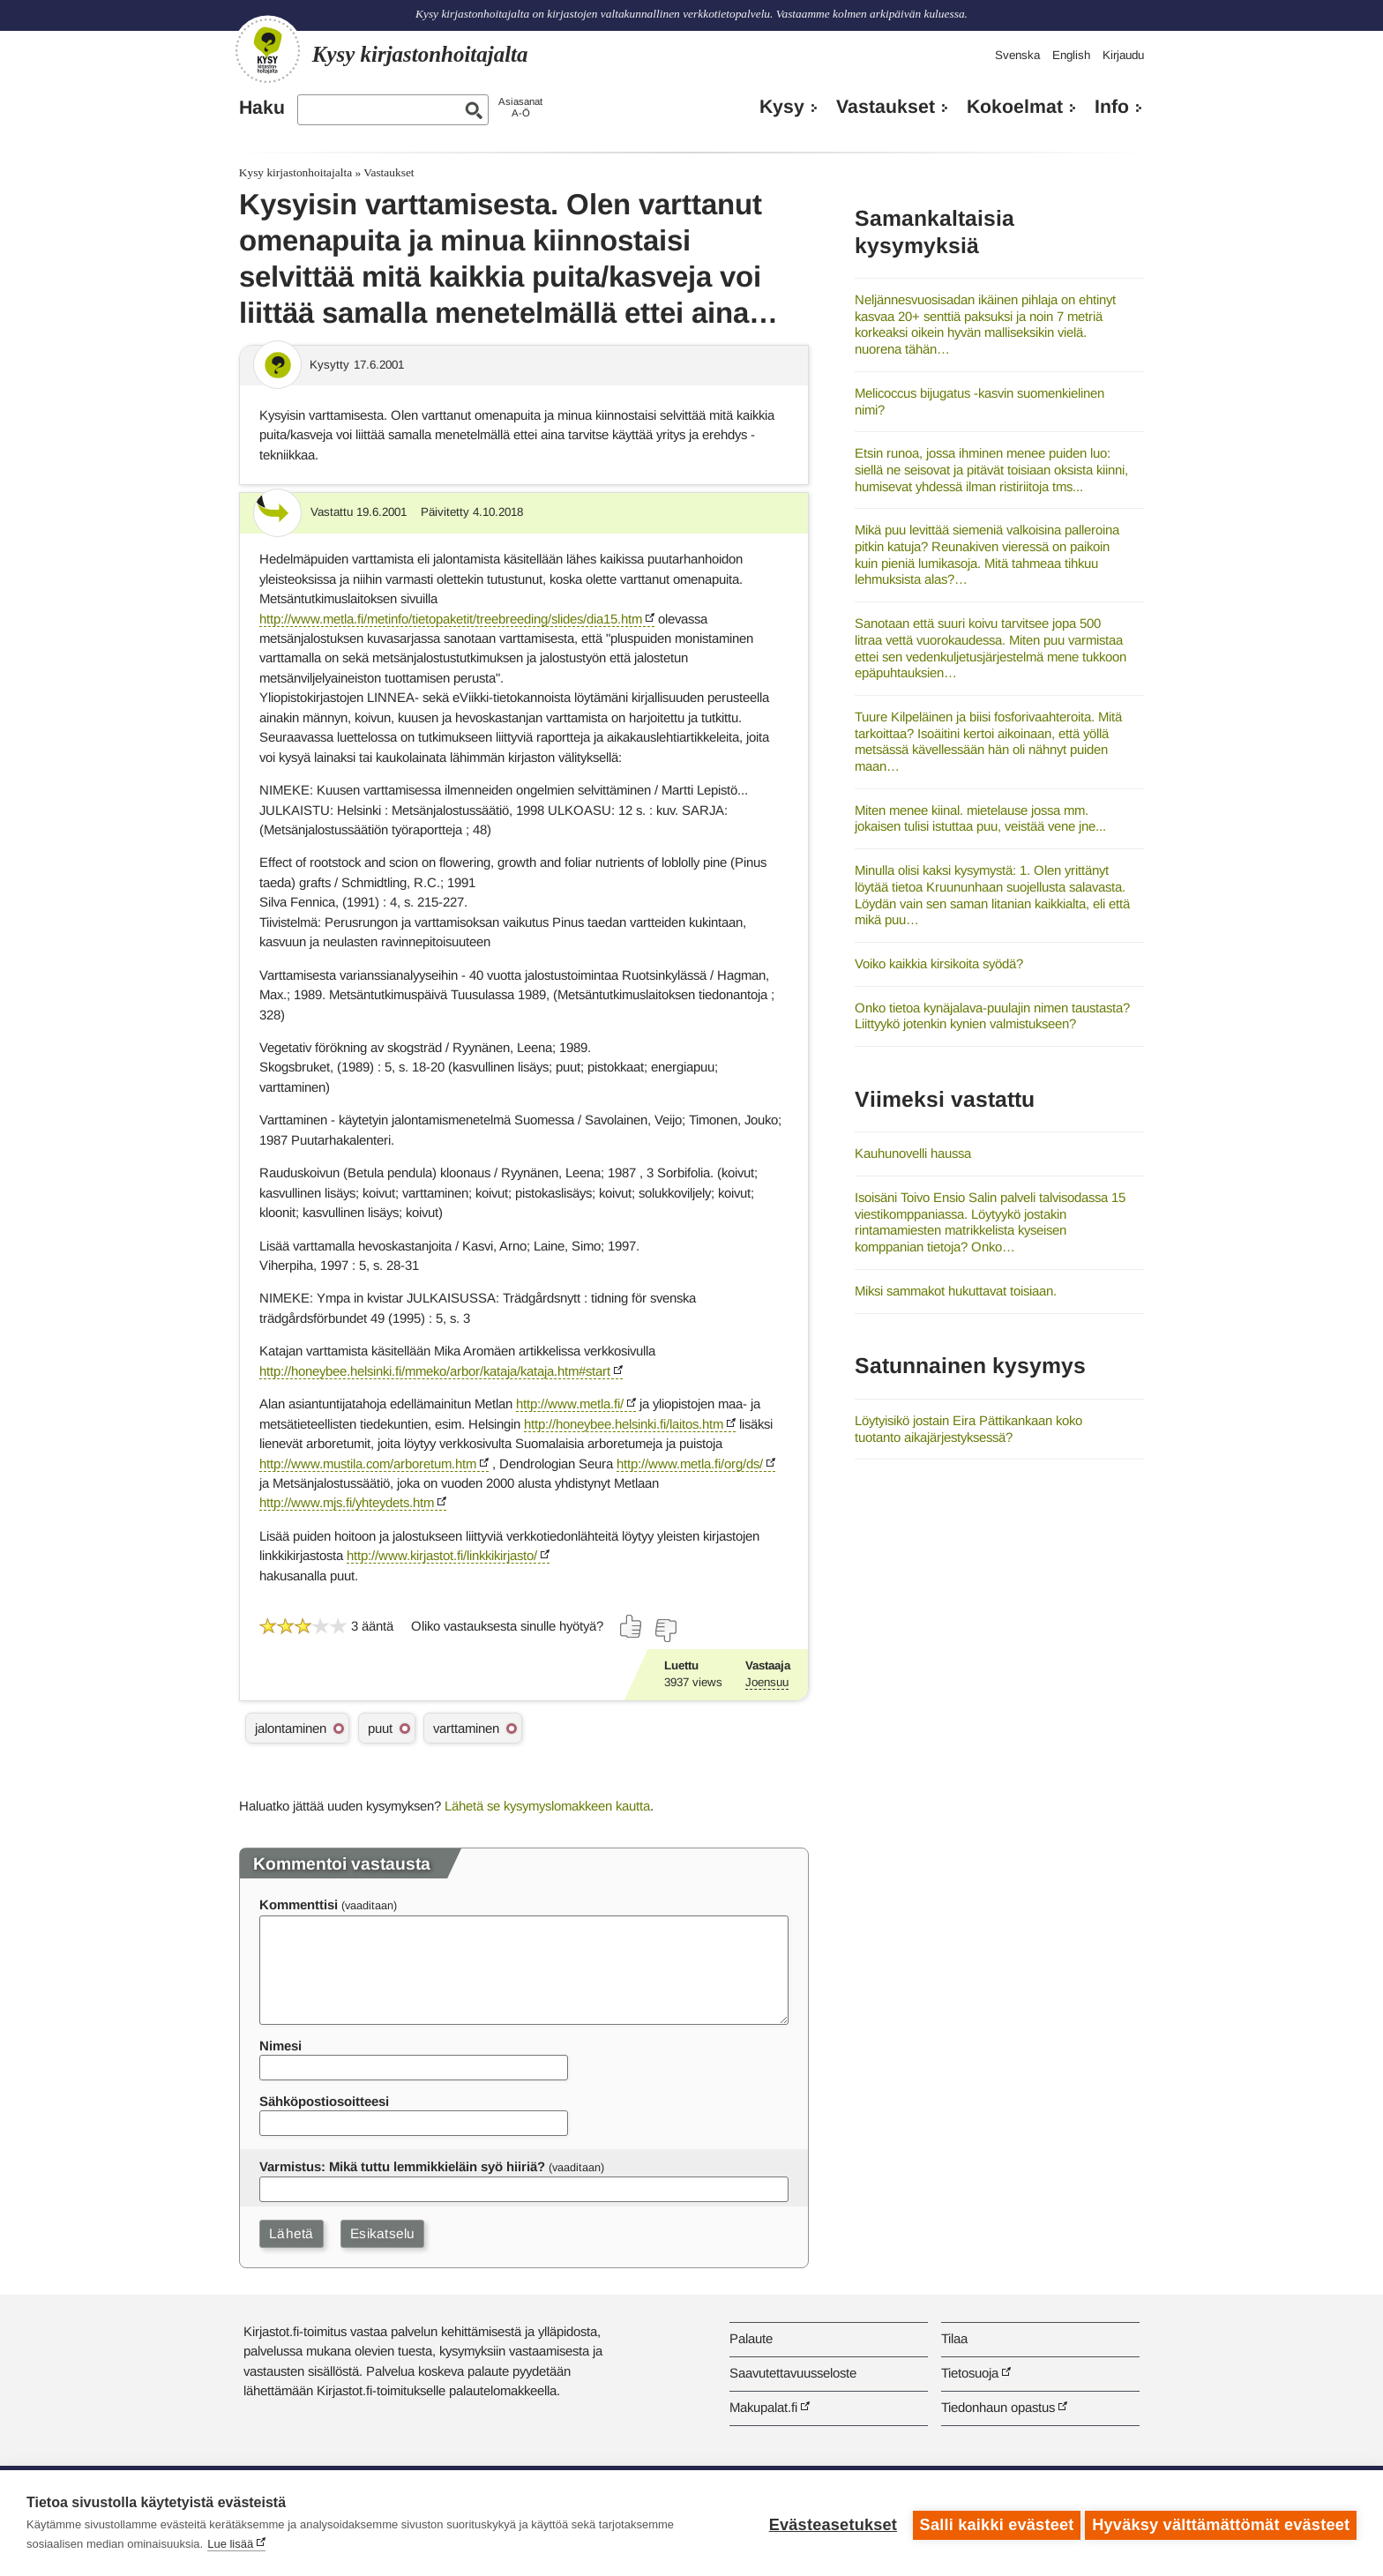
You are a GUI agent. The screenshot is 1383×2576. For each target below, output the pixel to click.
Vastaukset (885, 106)
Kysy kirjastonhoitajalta (295, 172)
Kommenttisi (298, 1904)
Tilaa (954, 2338)
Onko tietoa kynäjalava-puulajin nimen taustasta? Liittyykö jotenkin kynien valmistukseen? (992, 1016)
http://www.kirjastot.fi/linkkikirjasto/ (442, 1555)
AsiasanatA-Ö (520, 107)
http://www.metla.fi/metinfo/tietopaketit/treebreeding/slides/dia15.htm (450, 618)
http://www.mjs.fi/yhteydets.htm (346, 1502)
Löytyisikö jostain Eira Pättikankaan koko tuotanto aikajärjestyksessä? (968, 1429)
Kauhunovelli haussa (913, 1153)
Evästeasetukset (829, 2523)
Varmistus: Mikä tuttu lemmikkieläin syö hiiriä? (402, 2166)
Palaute (751, 2338)
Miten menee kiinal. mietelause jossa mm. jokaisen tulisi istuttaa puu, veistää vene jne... (980, 818)
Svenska (1017, 55)
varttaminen (466, 1728)
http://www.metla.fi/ (570, 1403)
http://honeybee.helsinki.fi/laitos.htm (623, 1423)
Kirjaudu (1123, 55)
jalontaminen (290, 1728)
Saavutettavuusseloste (792, 2372)
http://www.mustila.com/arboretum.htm (367, 1463)
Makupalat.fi (763, 2407)
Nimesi (280, 2045)
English (1071, 55)
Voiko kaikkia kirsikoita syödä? (939, 963)
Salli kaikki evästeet (993, 2523)
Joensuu (767, 1682)
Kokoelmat (1015, 106)
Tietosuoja (969, 2372)
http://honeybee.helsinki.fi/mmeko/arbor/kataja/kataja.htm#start (434, 1370)
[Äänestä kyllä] (631, 1626)
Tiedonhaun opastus (998, 2407)
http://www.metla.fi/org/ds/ (690, 1463)
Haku (262, 107)
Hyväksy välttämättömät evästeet (1220, 2523)
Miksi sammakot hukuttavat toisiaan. (956, 1290)
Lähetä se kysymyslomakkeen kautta (547, 1805)
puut (380, 1728)
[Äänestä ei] (665, 1630)
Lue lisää (230, 2543)
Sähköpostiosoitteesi (324, 2101)
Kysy (781, 106)
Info (1112, 106)
